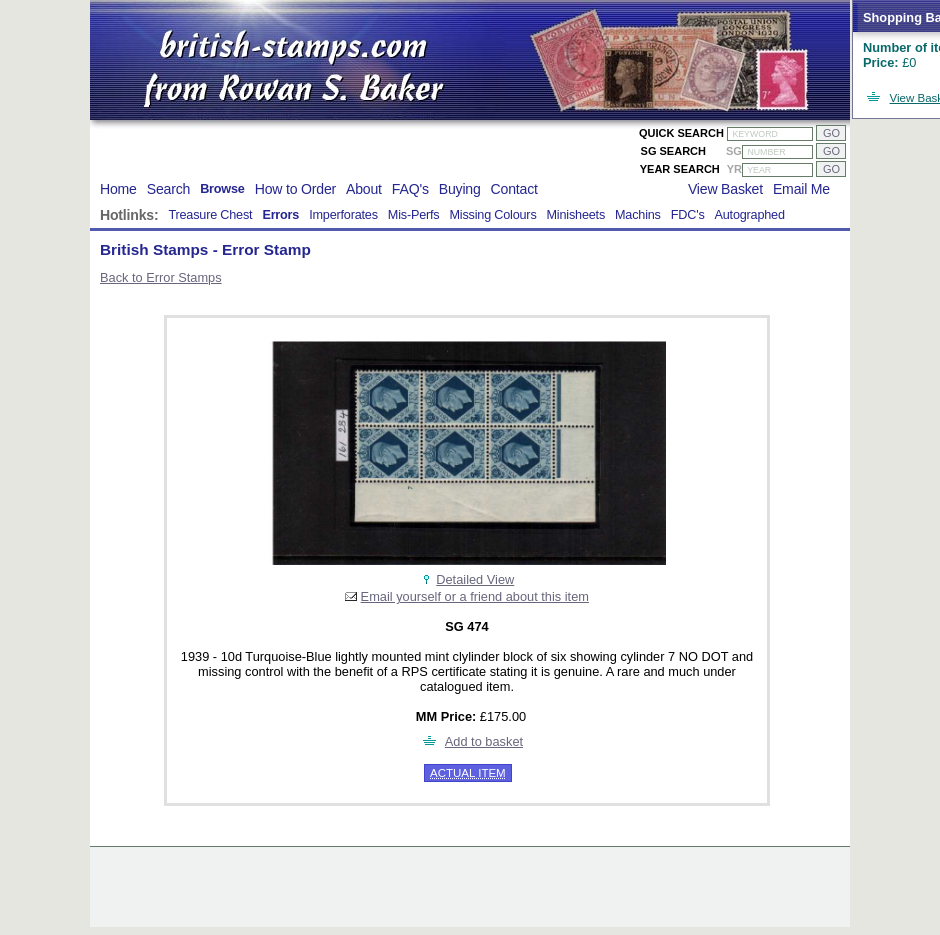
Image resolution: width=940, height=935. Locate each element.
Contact (514, 189)
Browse (222, 189)
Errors (280, 215)
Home (118, 189)
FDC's (688, 215)
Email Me (801, 189)
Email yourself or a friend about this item (475, 596)
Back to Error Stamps (161, 277)
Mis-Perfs (414, 215)
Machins (638, 215)
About (364, 189)
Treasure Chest (210, 215)
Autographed (750, 215)
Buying (460, 189)
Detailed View (475, 579)
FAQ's (410, 189)
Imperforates (343, 215)
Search (168, 189)
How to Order (295, 189)
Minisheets (576, 215)
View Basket (725, 189)
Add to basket (484, 741)
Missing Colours (492, 215)
